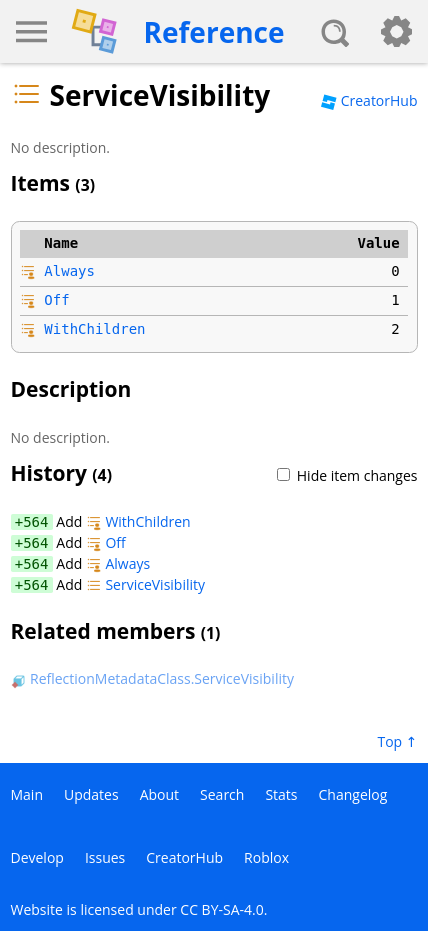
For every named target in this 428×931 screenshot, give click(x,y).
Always (69, 271)
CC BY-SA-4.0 (221, 909)
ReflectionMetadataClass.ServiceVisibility (152, 678)
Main (27, 794)
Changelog (353, 794)
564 (35, 522)
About (159, 794)
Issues (105, 857)
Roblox (266, 857)
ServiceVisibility (145, 584)
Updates (91, 794)
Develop (37, 857)
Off (56, 300)
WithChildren (94, 329)
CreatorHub (369, 100)
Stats (281, 794)
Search (222, 794)
